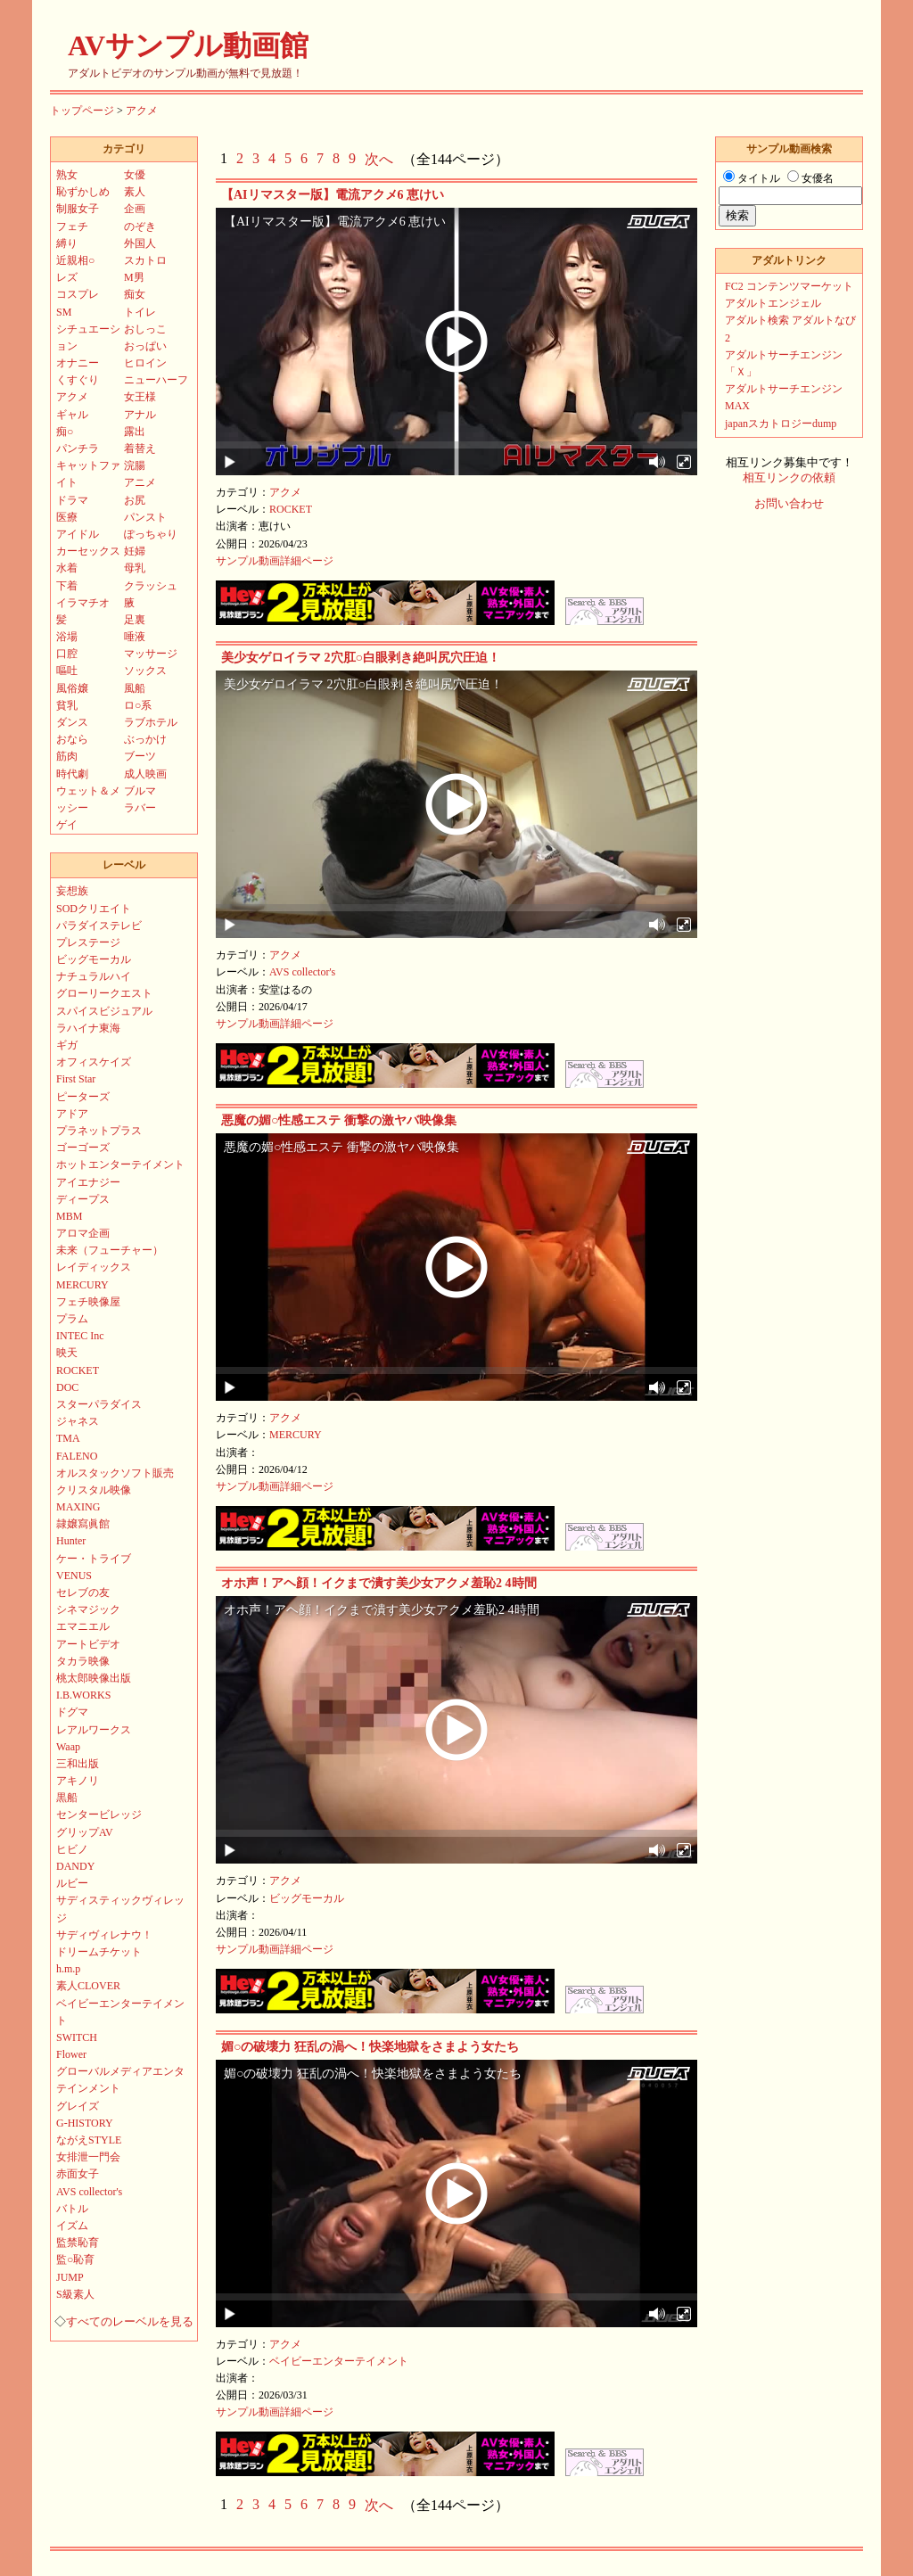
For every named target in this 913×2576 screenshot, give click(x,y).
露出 (134, 431)
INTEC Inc (80, 1335)
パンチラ (77, 448)
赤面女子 (77, 2174)
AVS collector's (302, 972)
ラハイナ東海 (88, 1028)
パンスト (145, 517)
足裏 (134, 619)
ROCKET (290, 509)
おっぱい (145, 346)
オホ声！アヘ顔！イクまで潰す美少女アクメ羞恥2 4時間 (379, 1583)
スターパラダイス (99, 1404)
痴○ (64, 431)
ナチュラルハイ (93, 976)
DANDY (75, 1866)
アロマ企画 (83, 1233)
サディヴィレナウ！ (104, 1935)
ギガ (67, 1045)
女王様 (140, 397)
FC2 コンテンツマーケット (789, 286)
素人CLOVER (88, 1985)
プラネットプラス (99, 1130)
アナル (140, 414)
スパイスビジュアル (104, 1011)
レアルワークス (93, 1730)
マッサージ (150, 653)
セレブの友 (83, 1592)
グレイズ (77, 2106)
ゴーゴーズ (83, 1147)
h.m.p (68, 1969)
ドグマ (72, 1712)
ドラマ (72, 500)
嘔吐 (67, 670)
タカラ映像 (83, 1661)
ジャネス (77, 1421)
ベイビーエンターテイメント (338, 2361)
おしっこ (145, 329)
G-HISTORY (84, 2123)
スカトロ (145, 260)
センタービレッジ (99, 1814)
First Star (75, 1079)
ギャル (72, 414)
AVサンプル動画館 (188, 45)
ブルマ (140, 791)
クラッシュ (150, 586)
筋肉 (67, 756)
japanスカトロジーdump (780, 423)
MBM (69, 1216)
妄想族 (72, 891)
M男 (134, 277)
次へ (379, 159)
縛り (67, 243)
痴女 (134, 294)
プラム (72, 1319)
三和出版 (77, 1763)
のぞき (140, 226)
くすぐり (77, 380)
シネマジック (88, 1609)
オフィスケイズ (93, 1062)
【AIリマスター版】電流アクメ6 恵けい (332, 195)
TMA (68, 1438)
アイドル (77, 534)
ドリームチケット (99, 1952)
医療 (67, 517)
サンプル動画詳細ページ (274, 561)
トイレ (140, 312)
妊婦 (134, 551)
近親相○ (75, 260)
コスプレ (77, 294)
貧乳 (67, 705)
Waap (68, 1747)
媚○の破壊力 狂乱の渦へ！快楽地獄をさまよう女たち (370, 2046)
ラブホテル (150, 722)
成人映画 (145, 774)
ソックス (145, 670)
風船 (134, 688)
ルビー (72, 1883)
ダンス (72, 722)
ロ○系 (138, 705)
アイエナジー (88, 1182)
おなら (72, 739)
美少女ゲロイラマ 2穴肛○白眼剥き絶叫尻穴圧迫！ (360, 657)
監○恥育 (75, 2259)
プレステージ (88, 942)
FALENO (76, 1456)
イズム (72, 2225)
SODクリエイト (93, 908)
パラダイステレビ (99, 925)
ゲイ (67, 825)
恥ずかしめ (83, 191)
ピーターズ (83, 1096)
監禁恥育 (77, 2242)
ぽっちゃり (150, 534)
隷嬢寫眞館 (83, 1524)
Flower (71, 2054)
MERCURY (295, 1434)
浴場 (67, 636)
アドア (72, 1113)
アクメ (142, 110)
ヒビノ (72, 1849)
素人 (134, 191)
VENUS (74, 1575)
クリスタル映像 (93, 1490)
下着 (67, 586)
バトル (72, 2208)
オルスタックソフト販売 (115, 1473)
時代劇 (72, 774)
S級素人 (75, 2294)
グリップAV (84, 1832)
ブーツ (140, 756)
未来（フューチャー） (109, 1250)
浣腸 (134, 465)
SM (63, 312)
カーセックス (88, 551)
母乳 (134, 568)
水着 (67, 568)
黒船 (67, 1797)
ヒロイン (145, 363)
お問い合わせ (789, 504)
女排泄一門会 (88, 2157)
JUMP (70, 2277)
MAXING (78, 1507)
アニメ (140, 482)
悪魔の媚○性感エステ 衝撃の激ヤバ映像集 (338, 1120)
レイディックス (93, 1267)
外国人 (140, 243)
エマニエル (83, 1626)
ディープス (83, 1199)
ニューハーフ (156, 380)
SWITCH (76, 2037)
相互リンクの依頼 (789, 478)
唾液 (134, 636)
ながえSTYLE (88, 2140)
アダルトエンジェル (773, 303)
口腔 (67, 653)
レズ (67, 277)
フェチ (72, 226)
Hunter (71, 1541)
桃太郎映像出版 (93, 1678)
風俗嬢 (72, 688)
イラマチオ (83, 603)
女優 (134, 175)
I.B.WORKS (83, 1695)
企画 (134, 208)
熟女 (67, 175)
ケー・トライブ (93, 1558)
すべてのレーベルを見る (129, 2322)
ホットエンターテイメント (120, 1164)
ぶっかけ (145, 739)
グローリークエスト (104, 993)
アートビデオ (88, 1644)
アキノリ (77, 1780)
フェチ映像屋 (88, 1302)
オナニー (77, 363)
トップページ (82, 110)
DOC (67, 1387)
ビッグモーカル (306, 1898)
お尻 (134, 500)
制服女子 (77, 208)
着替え (140, 448)
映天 (67, 1352)
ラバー (140, 808)
